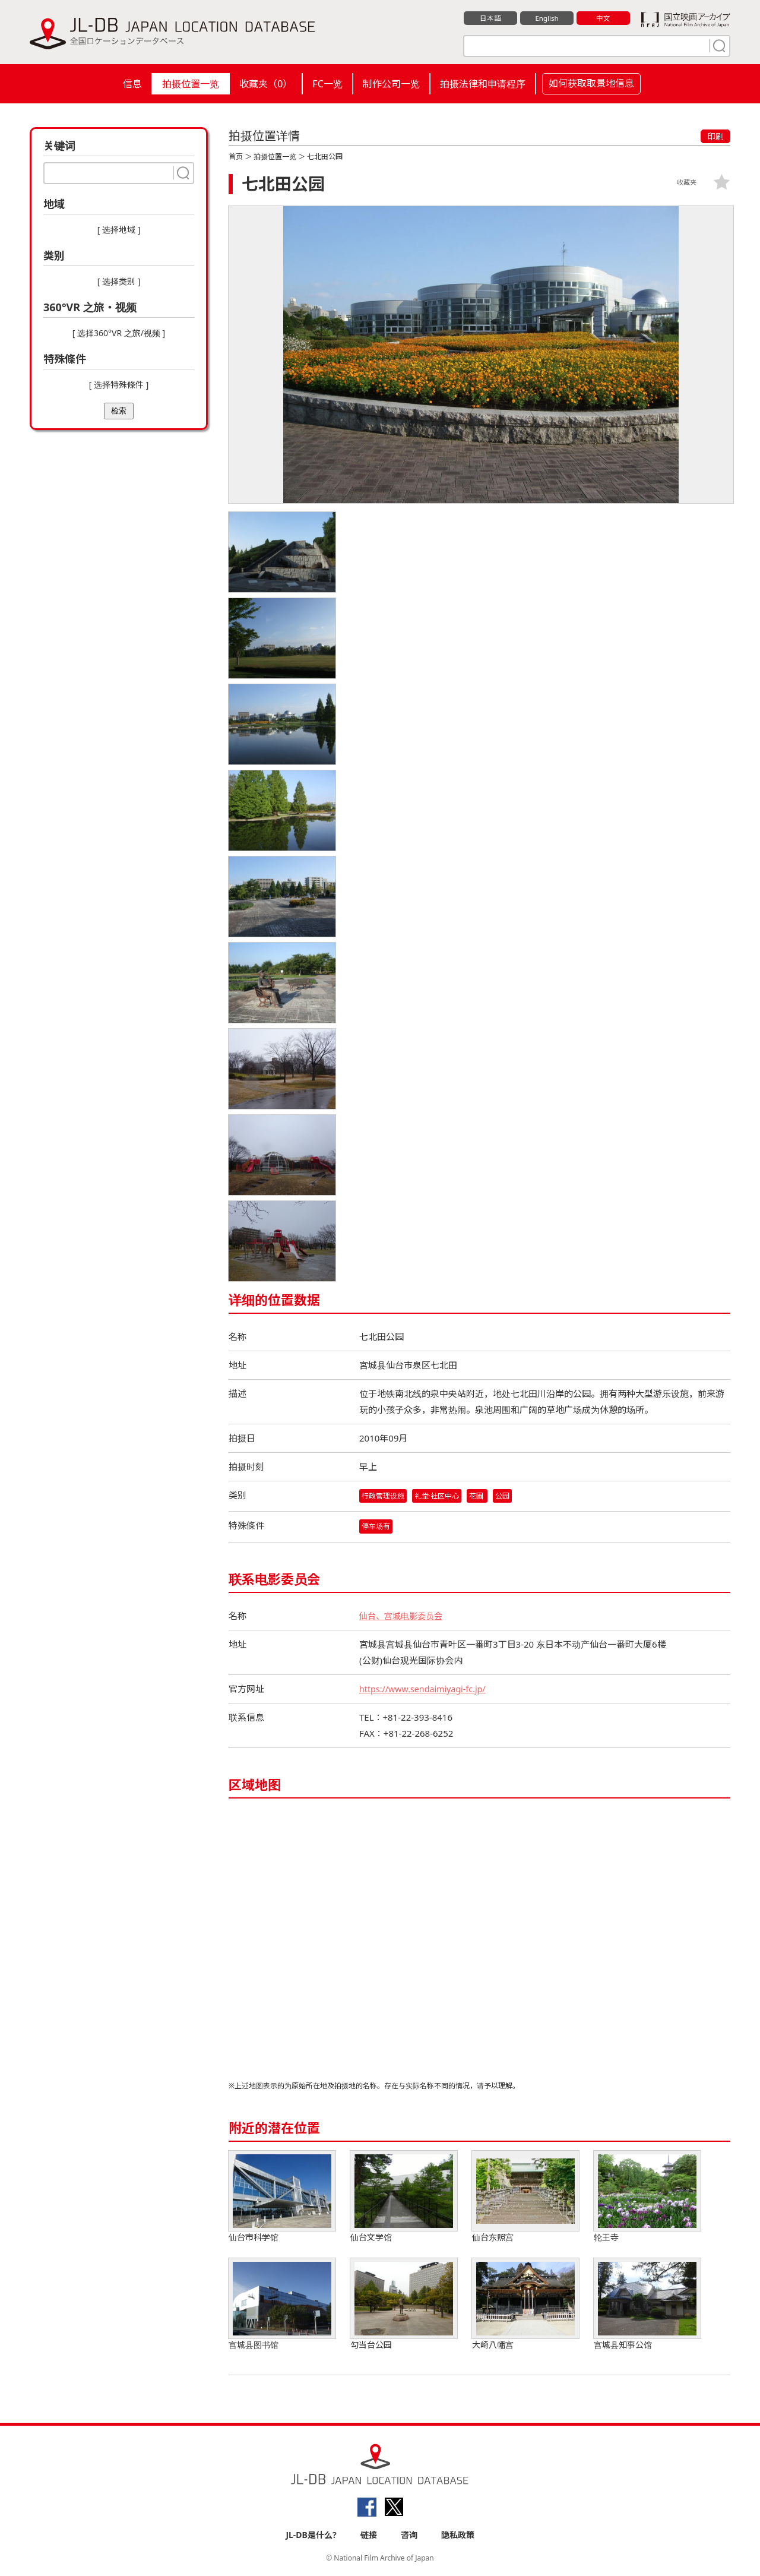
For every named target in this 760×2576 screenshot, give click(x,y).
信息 (132, 83)
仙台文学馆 (403, 2198)
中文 (603, 18)
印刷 (715, 136)
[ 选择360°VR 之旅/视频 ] (118, 333)
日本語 (490, 18)
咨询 (409, 2535)
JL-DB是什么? (311, 2535)
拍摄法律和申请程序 (482, 83)
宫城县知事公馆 (647, 2305)
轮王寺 (647, 2198)
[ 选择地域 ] (119, 229)
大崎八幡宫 (525, 2305)
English (547, 18)
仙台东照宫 (525, 2198)
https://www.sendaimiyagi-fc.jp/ (425, 1690)
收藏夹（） (265, 83)
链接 (368, 2535)
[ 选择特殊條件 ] (119, 384)
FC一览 (327, 83)
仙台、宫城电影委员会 (403, 1617)
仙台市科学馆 (282, 2198)
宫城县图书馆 (282, 2305)
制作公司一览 (391, 83)
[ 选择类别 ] (119, 281)
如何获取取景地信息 (591, 83)
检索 (118, 410)
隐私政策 (457, 2535)
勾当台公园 (403, 2305)
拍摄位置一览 (190, 83)
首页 (236, 156)
